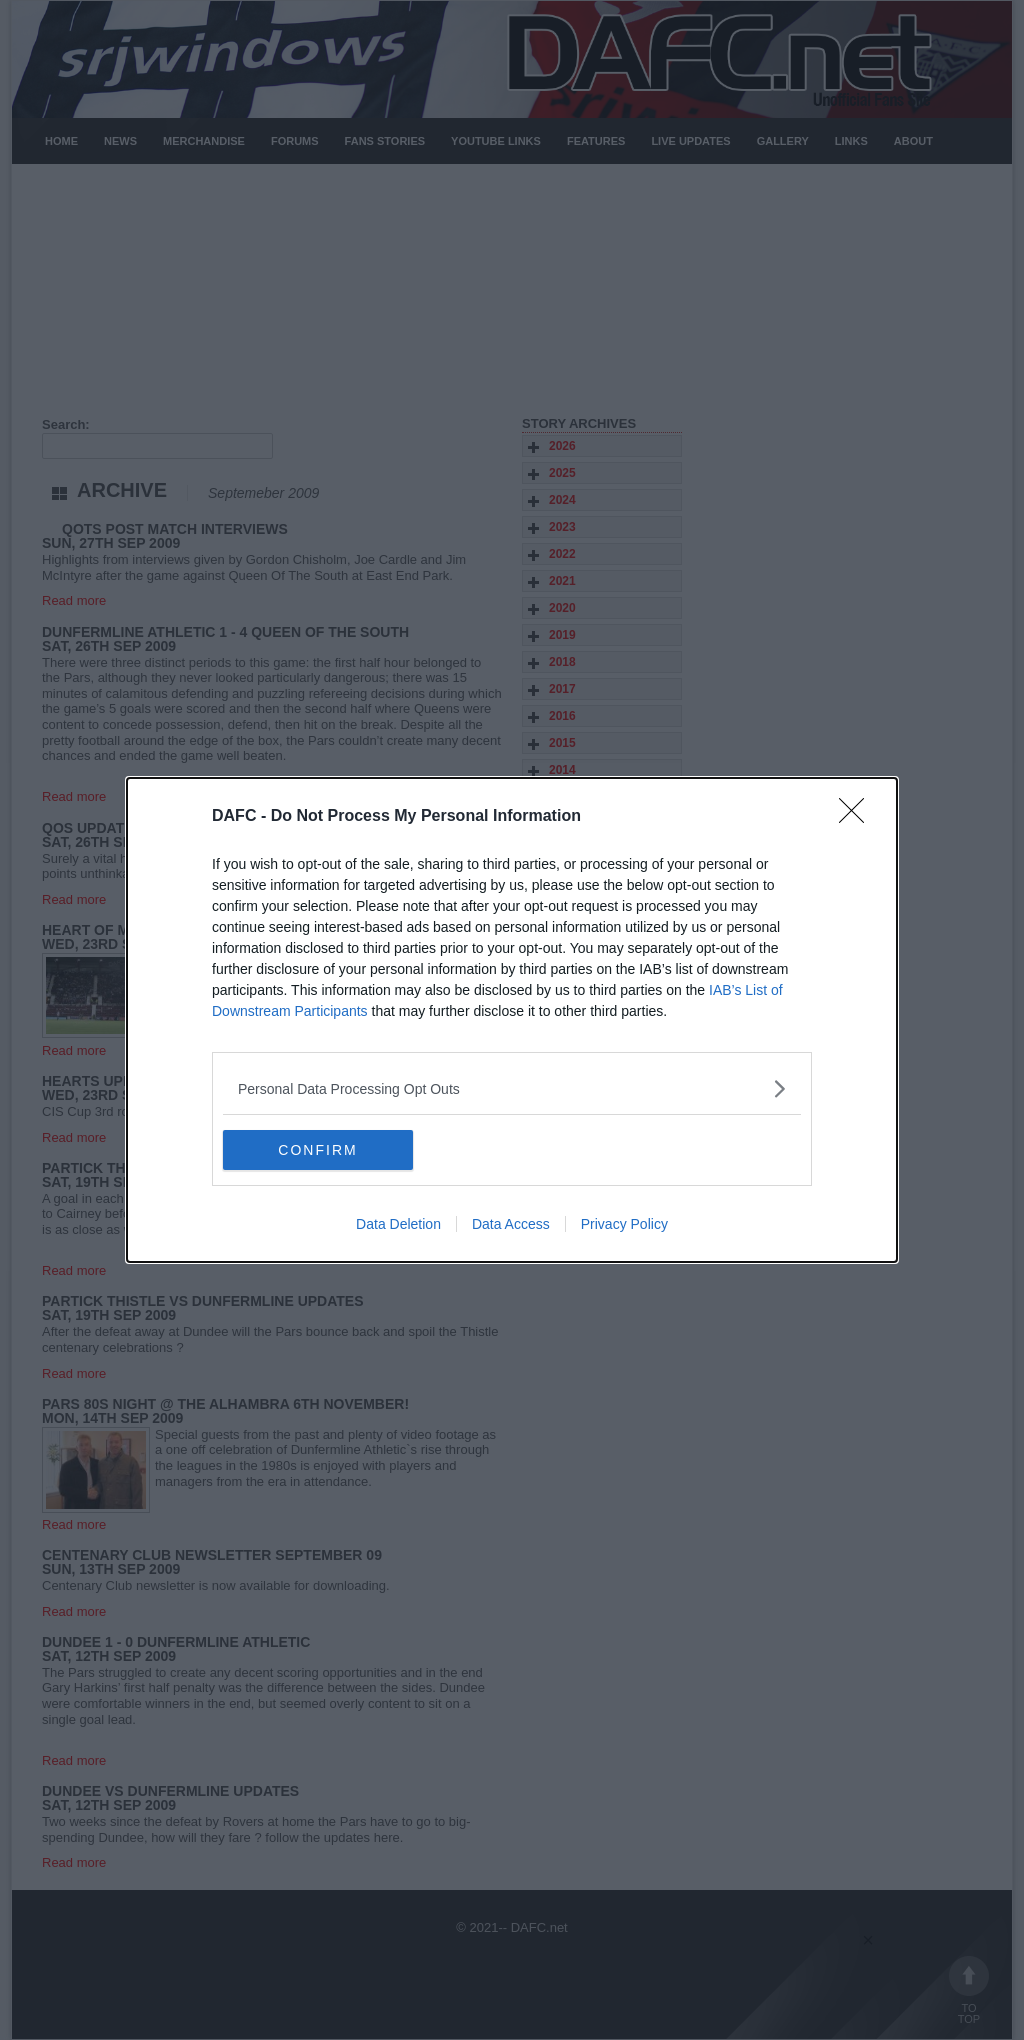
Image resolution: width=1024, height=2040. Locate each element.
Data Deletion (398, 1224)
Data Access (511, 1224)
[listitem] (512, 1088)
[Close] (858, 817)
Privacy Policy (624, 1224)
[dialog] (512, 1020)
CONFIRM (317, 1149)
